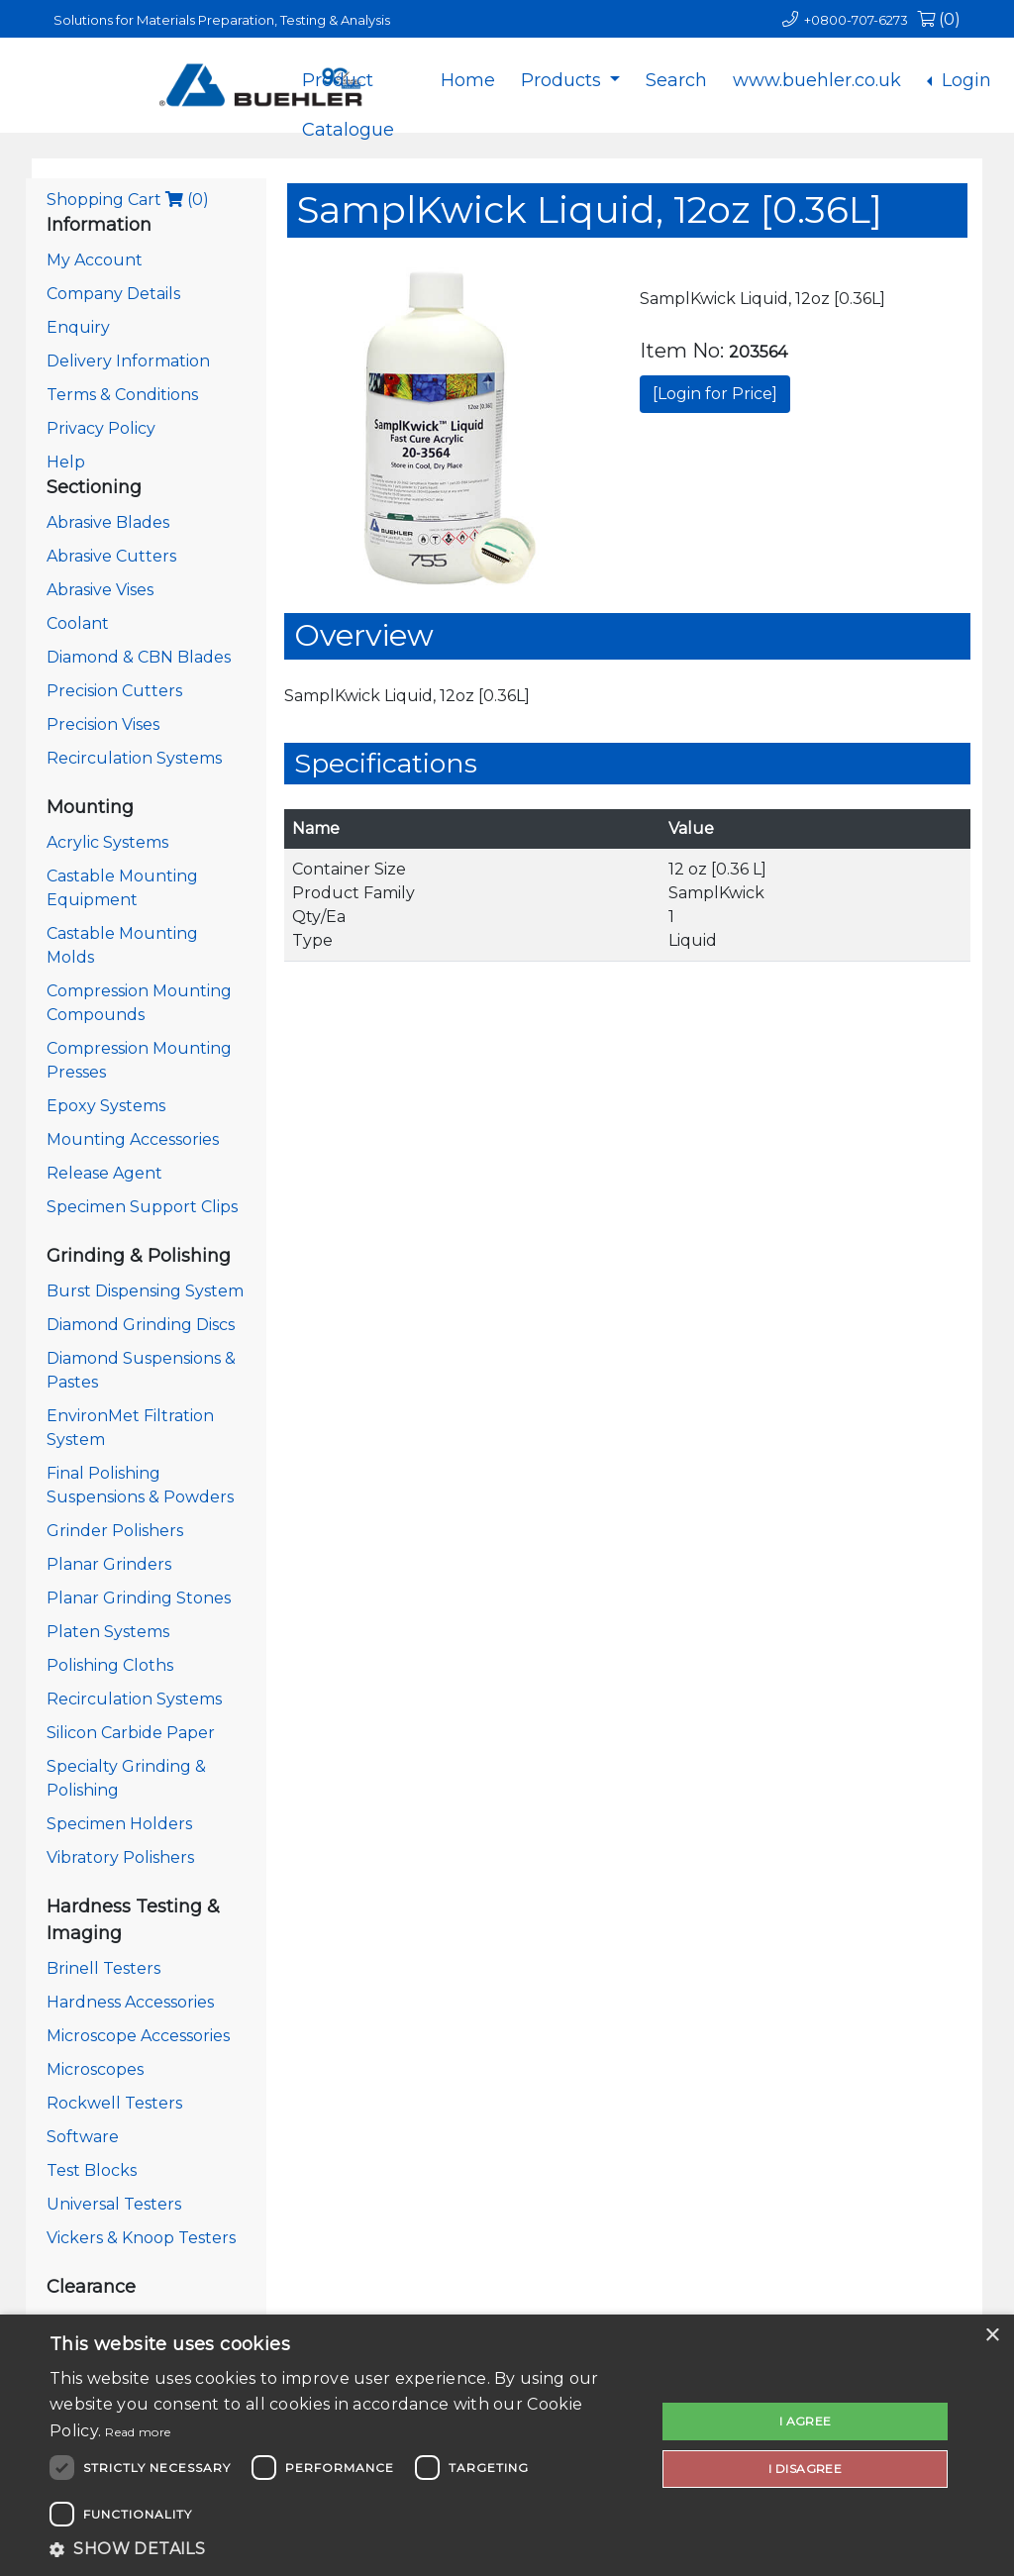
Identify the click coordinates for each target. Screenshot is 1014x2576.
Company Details (113, 293)
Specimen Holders (119, 1823)
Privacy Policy (101, 428)
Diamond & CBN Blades (139, 657)
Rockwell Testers (114, 2103)
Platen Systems (108, 1631)
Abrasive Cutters (111, 556)
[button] (344, 2549)
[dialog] (507, 2445)
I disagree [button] (805, 2468)
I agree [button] (805, 2421)
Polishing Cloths (110, 1665)
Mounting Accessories (133, 1139)
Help (66, 462)
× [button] (991, 2335)
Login (964, 80)
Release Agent (104, 1173)
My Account (95, 260)
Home (468, 80)
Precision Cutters (114, 690)
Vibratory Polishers (120, 1857)
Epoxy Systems (106, 1105)
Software (83, 2136)
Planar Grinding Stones (139, 1598)
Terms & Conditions (122, 394)
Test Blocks (92, 2170)
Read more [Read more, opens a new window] (137, 2431)
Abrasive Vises (100, 589)
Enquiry (78, 327)
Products (563, 80)
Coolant (78, 623)
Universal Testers (114, 2204)
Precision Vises (103, 724)
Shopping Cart (128, 199)
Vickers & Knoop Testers (141, 2237)
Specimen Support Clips (142, 1206)
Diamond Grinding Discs (141, 1324)
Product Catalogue (348, 96)
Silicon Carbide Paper (131, 1732)
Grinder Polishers (115, 1530)
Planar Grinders (109, 1564)
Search (676, 80)
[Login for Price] (715, 393)
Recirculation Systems (134, 758)
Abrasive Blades (108, 522)
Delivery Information (128, 361)
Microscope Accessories (138, 2035)
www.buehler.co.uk (817, 80)
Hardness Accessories (130, 2002)
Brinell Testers (103, 1968)
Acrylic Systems (107, 842)
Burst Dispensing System (145, 1291)
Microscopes (95, 2069)
